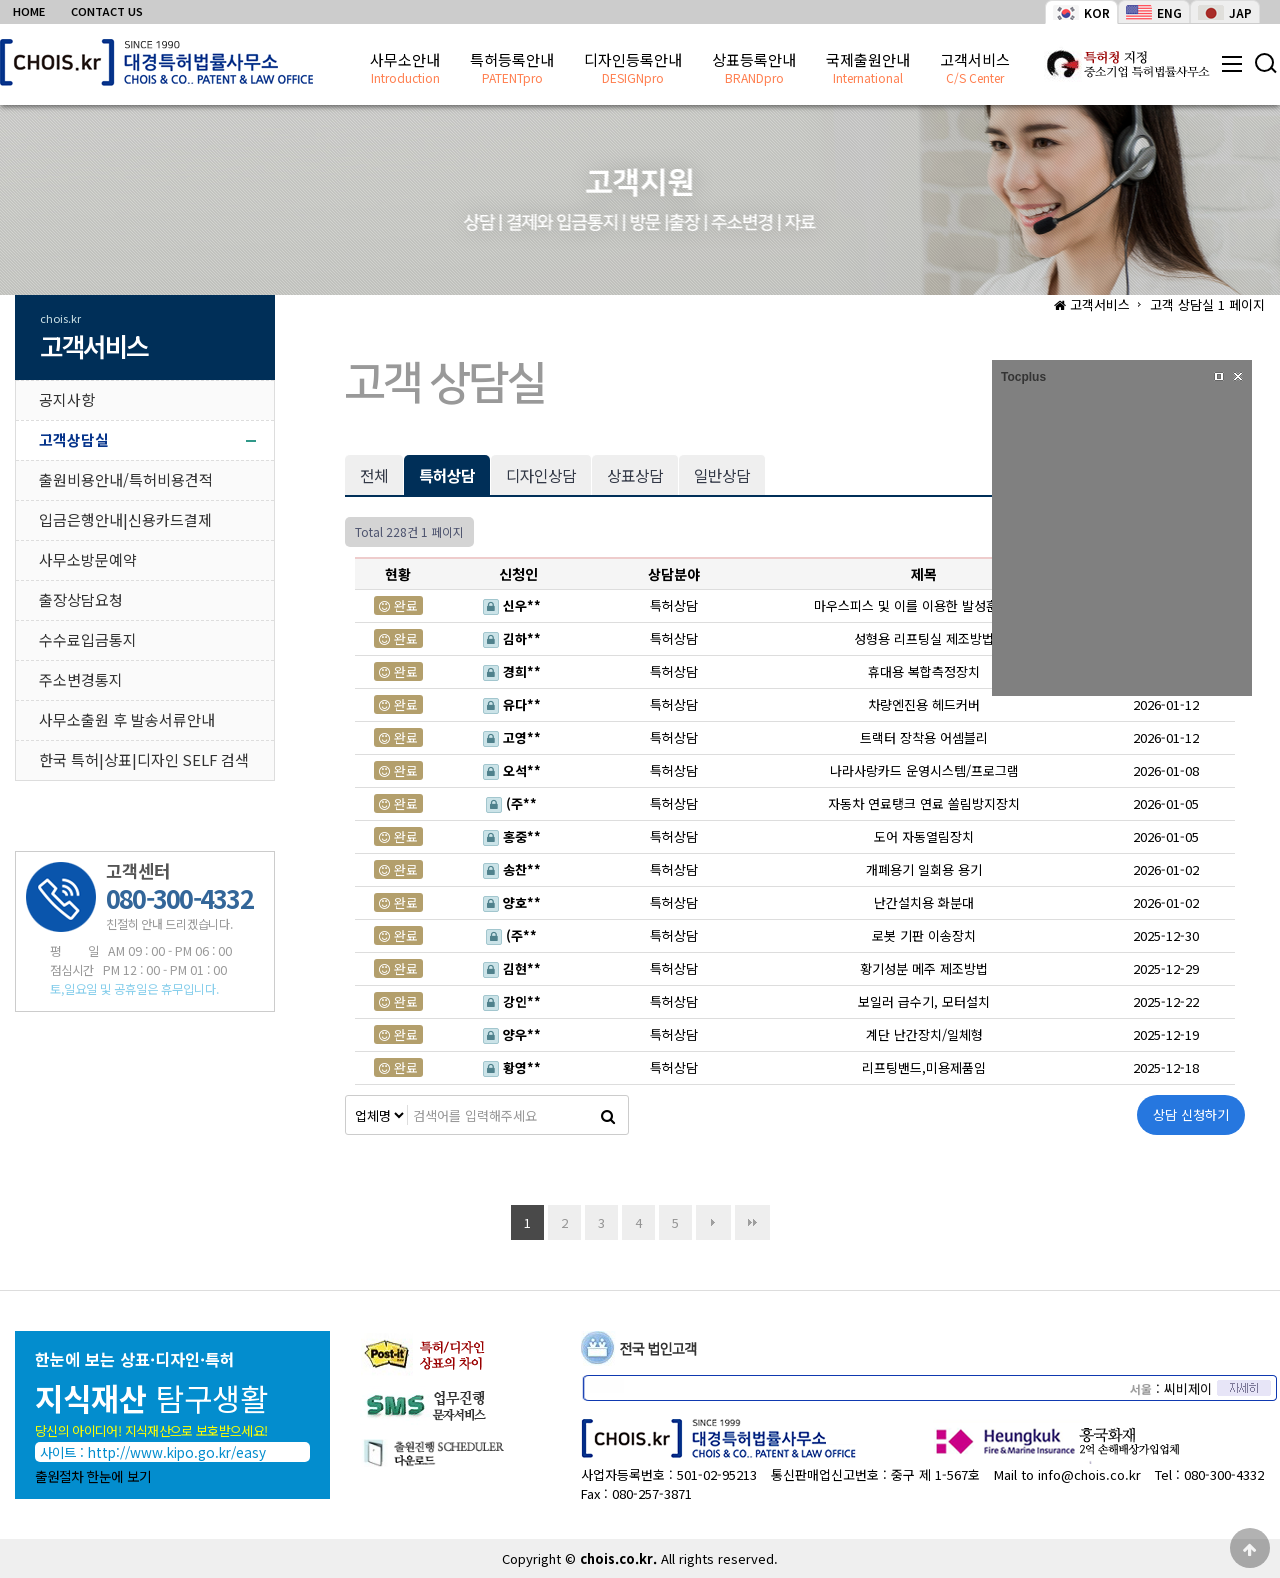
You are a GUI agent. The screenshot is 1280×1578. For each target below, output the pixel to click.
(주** (515, 803)
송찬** (516, 869)
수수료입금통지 (88, 639)
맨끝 (752, 1222)
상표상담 (635, 475)
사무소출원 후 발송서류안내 (127, 719)
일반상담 (722, 475)
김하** (516, 638)
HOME (29, 11)
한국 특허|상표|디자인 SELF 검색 (144, 759)
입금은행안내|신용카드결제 (125, 519)
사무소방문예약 (88, 559)
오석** (516, 770)
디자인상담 (541, 475)
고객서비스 (975, 69)
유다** (516, 704)
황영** (516, 1067)
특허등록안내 (512, 69)
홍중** (516, 836)
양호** (516, 902)
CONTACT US (107, 11)
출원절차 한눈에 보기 (93, 1476)
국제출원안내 (868, 69)
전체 (374, 475)
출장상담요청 (81, 599)
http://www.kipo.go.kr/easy (177, 1452)
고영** (516, 737)
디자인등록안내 (633, 69)
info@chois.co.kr (1089, 1474)
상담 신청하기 (1191, 1114)
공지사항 (67, 399)
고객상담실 (74, 439)
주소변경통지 (81, 679)
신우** (516, 605)
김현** (516, 968)
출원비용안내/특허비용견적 (126, 479)
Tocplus (1023, 377)
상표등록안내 (754, 69)
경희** (516, 671)
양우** (516, 1034)
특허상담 (439, 470)
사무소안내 (405, 69)
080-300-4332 (1224, 1474)
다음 (713, 1222)
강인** (516, 1001)
